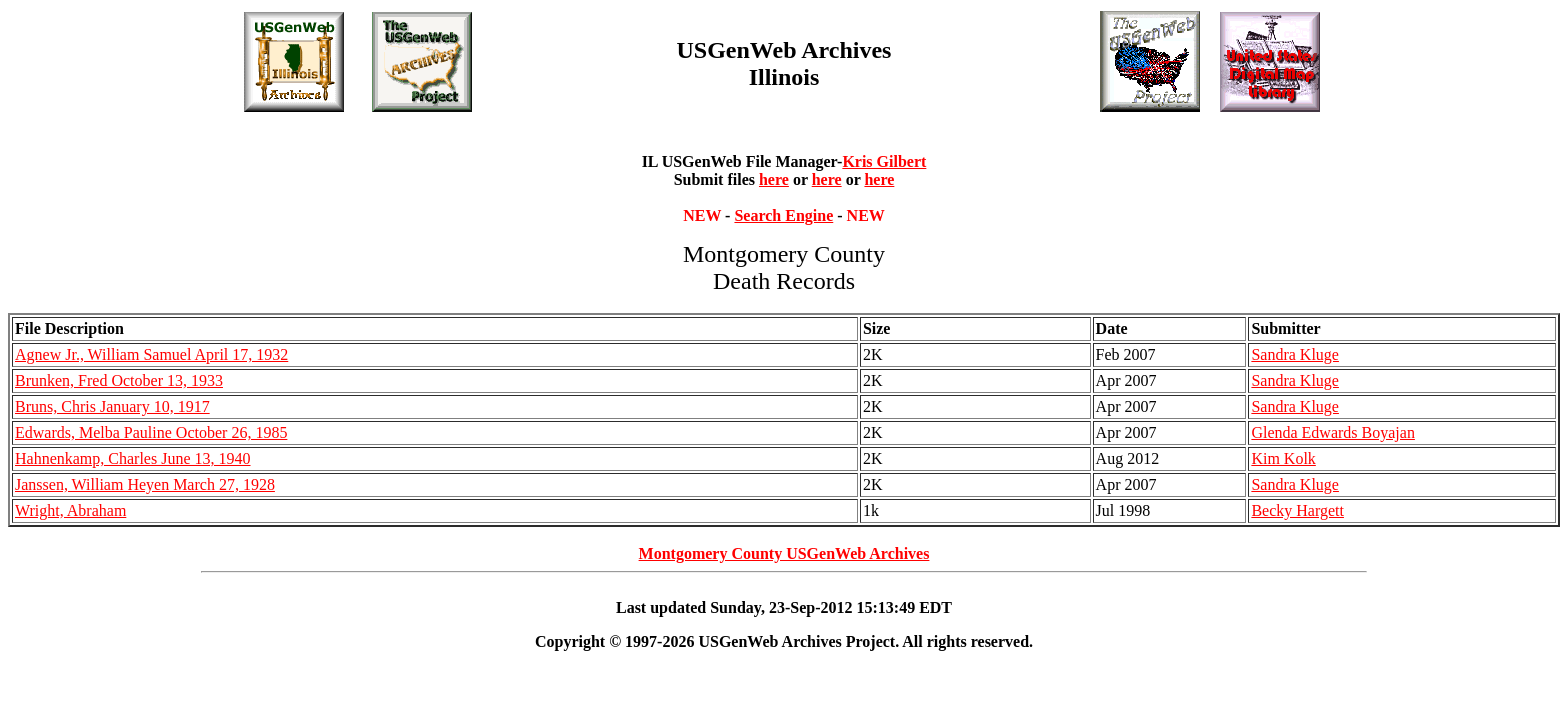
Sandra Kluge (1295, 354)
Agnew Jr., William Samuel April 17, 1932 (151, 354)
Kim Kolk (1283, 458)
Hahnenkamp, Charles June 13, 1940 (133, 458)
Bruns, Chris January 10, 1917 (112, 406)
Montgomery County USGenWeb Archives (784, 553)
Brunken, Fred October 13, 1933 (119, 380)
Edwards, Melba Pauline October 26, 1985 (151, 432)
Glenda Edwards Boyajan (1333, 432)
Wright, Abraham (70, 510)
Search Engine (783, 215)
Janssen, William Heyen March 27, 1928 (145, 484)
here (774, 179)
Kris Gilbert (884, 161)
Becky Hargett (1297, 510)
